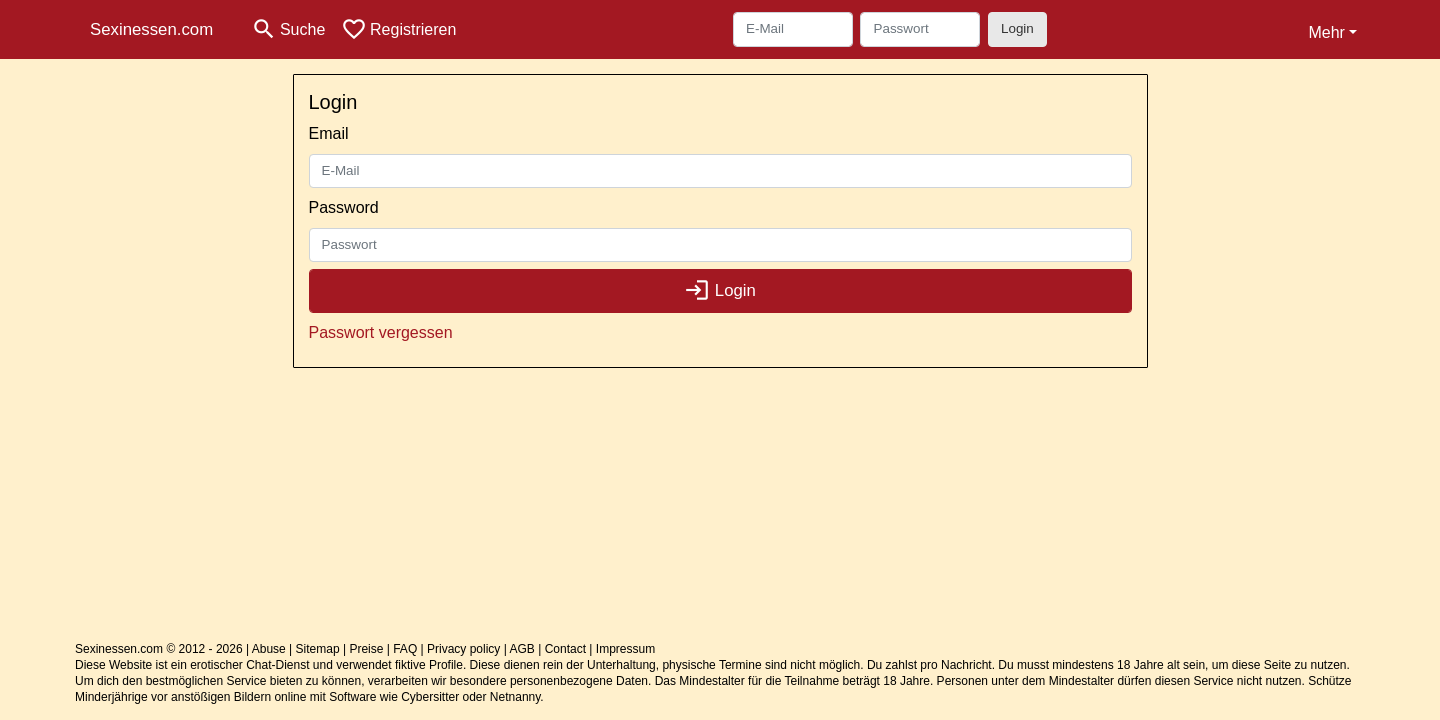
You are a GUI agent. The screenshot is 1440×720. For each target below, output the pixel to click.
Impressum (625, 649)
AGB (522, 649)
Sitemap (318, 649)
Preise (366, 649)
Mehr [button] (1326, 32)
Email (329, 133)
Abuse (269, 649)
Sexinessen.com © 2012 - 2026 (159, 649)
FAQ (405, 649)
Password (344, 207)
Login (1017, 28)
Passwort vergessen (381, 332)
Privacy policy (463, 649)
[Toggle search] (288, 29)
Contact (565, 649)
